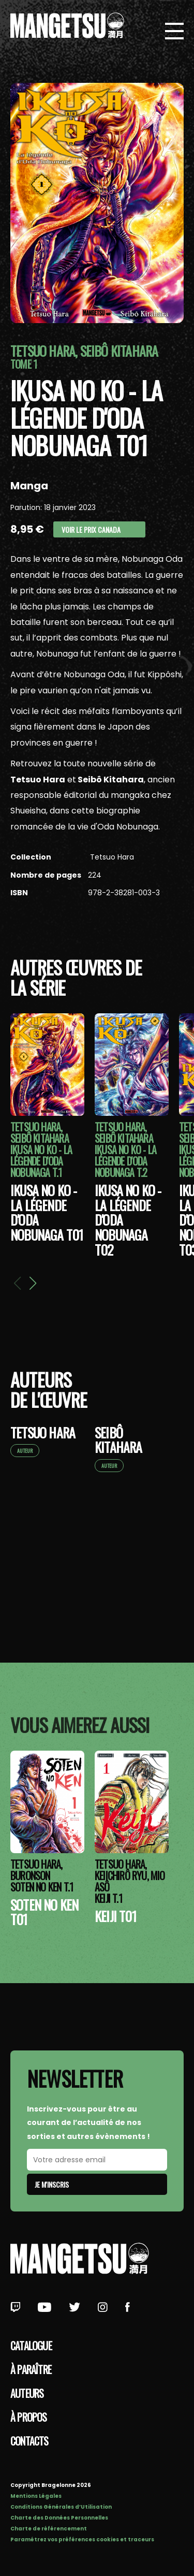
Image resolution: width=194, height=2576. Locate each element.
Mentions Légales (36, 2496)
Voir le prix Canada (91, 529)
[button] (32, 1283)
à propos (28, 2417)
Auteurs (26, 2393)
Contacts (29, 2441)
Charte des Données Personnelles (59, 2518)
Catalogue (31, 2345)
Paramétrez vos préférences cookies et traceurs (82, 2539)
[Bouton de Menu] (174, 32)
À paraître (30, 2369)
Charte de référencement (48, 2529)
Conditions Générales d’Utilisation (61, 2507)
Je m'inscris (52, 2184)
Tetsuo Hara (111, 857)
